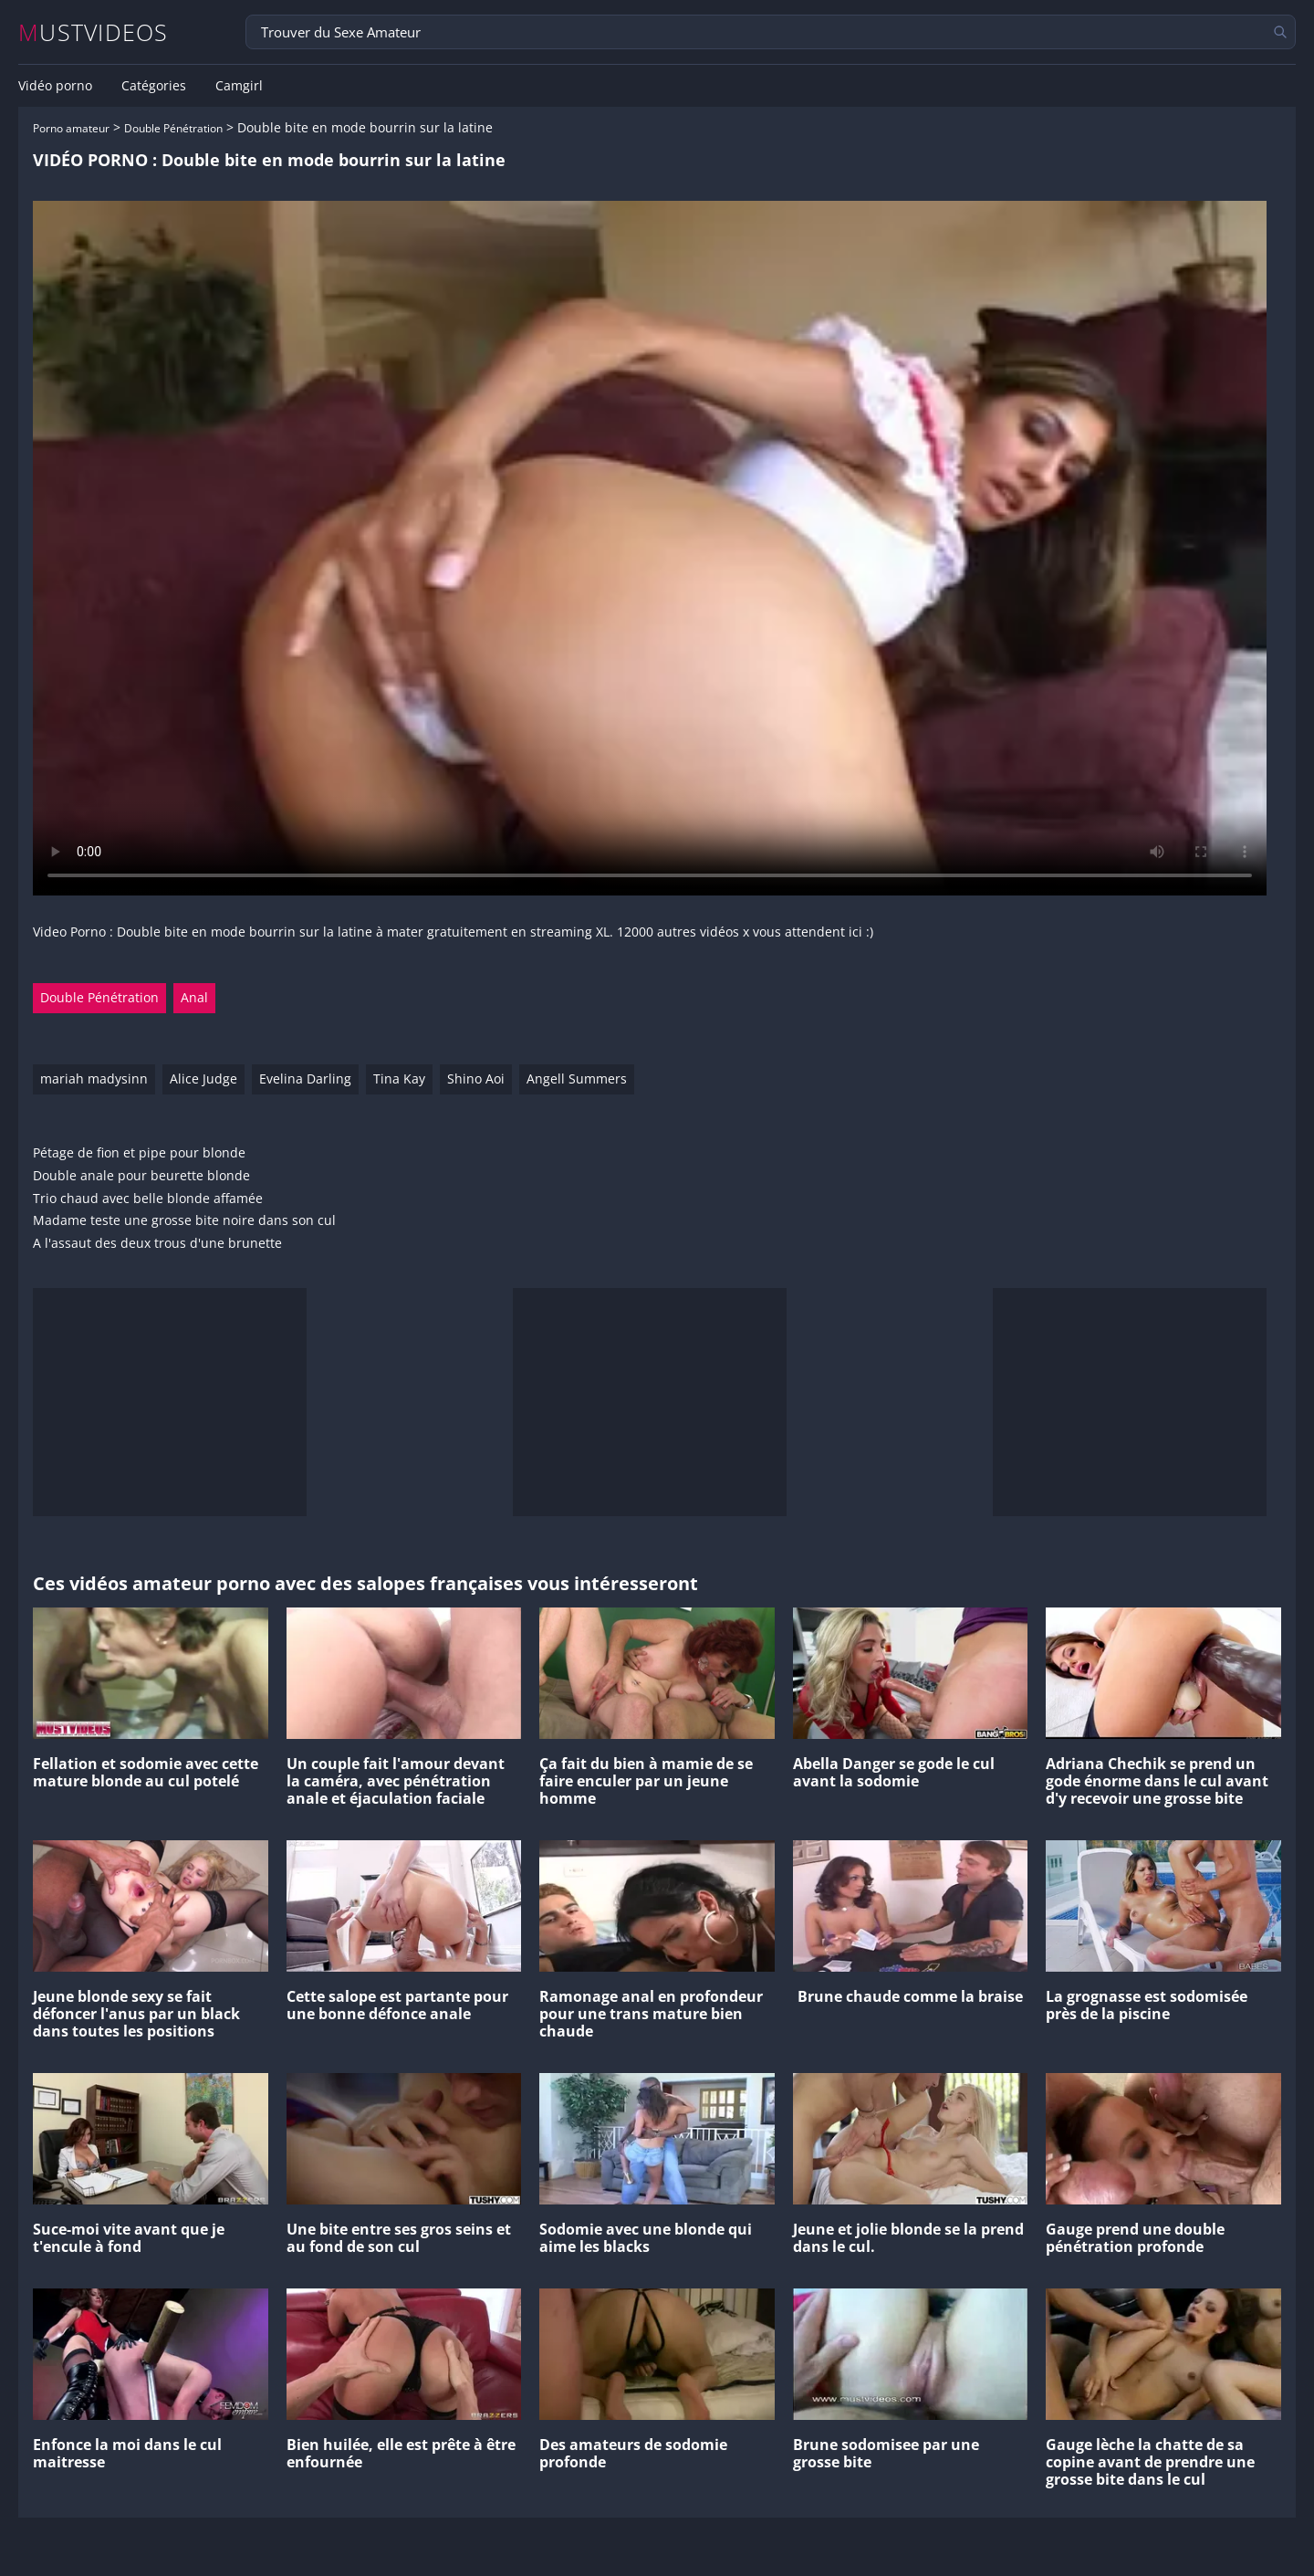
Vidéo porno (55, 85)
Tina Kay (399, 1078)
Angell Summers (577, 1078)
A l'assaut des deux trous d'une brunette (157, 1243)
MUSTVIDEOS (93, 32)
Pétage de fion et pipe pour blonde (139, 1153)
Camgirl (239, 85)
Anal (194, 997)
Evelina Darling (305, 1078)
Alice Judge (203, 1078)
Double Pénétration (173, 128)
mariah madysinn (94, 1078)
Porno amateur (71, 128)
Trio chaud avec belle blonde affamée (148, 1199)
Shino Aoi (476, 1078)
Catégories (153, 85)
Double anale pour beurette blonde (141, 1176)
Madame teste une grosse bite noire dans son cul (184, 1221)
